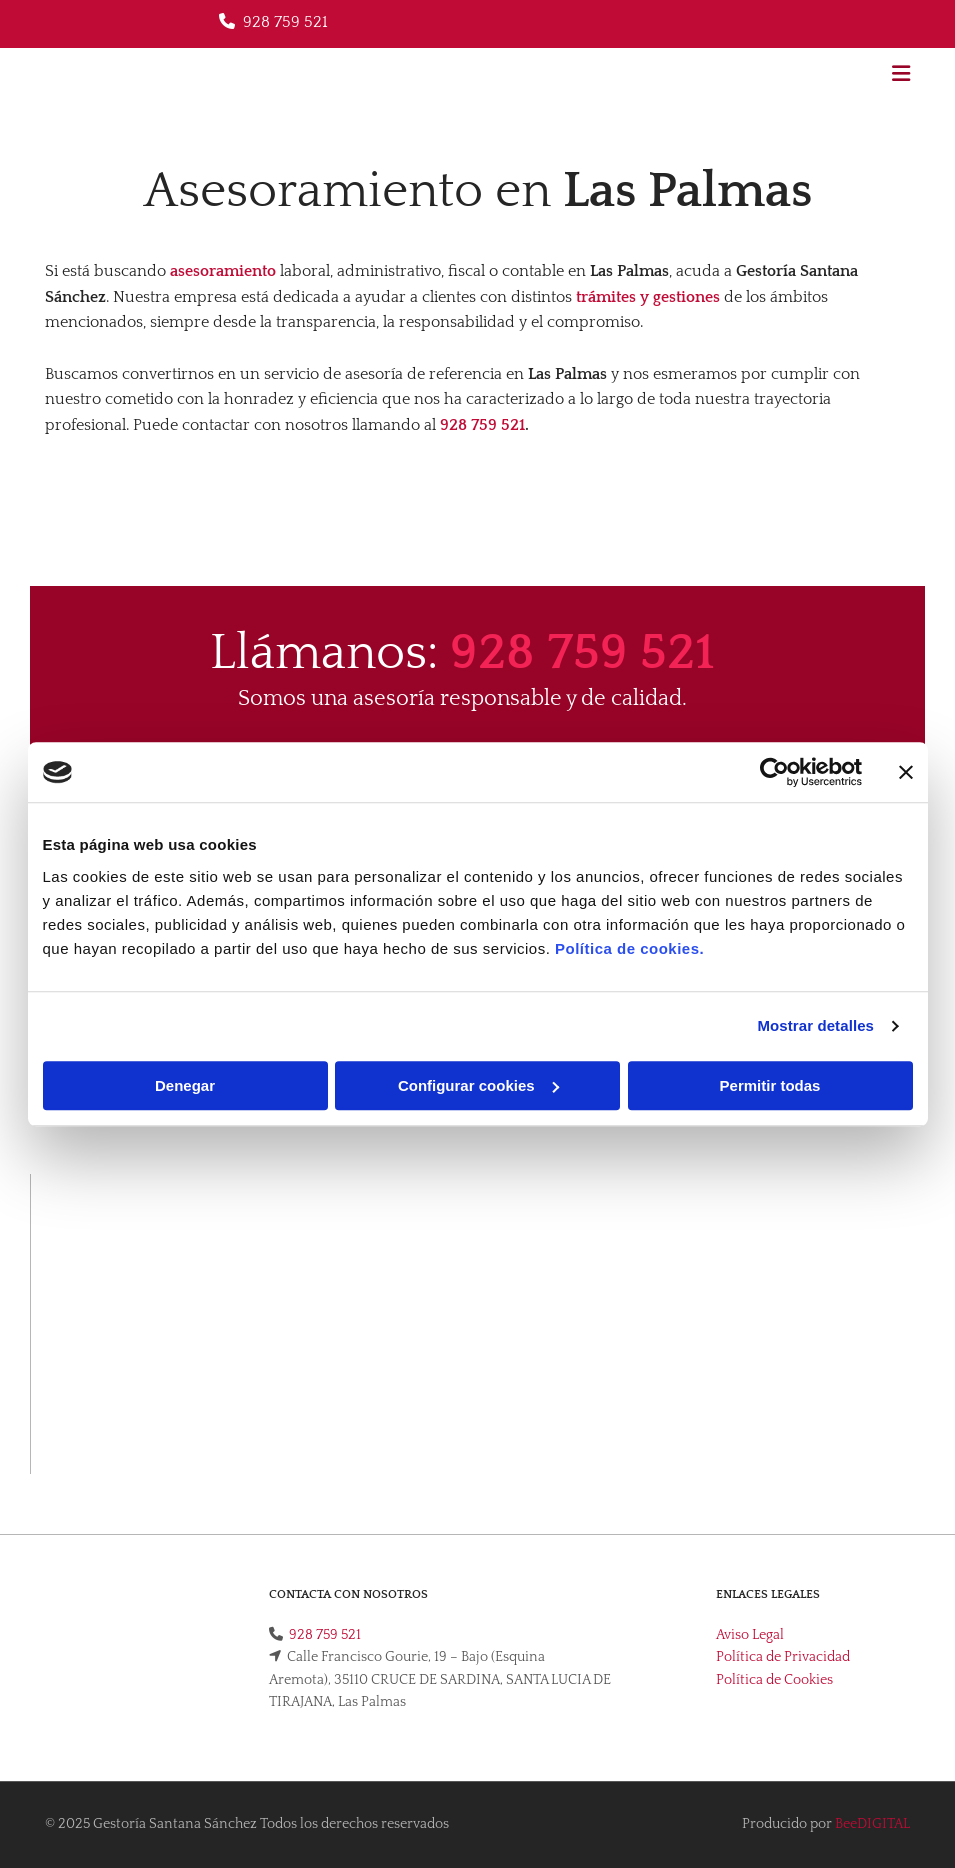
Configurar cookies (478, 1085)
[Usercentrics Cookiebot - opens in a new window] (774, 772)
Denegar (185, 1085)
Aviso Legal (750, 1635)
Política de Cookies (774, 1680)
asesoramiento (223, 271)
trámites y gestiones (648, 297)
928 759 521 (285, 22)
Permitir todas (770, 1085)
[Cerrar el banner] (906, 772)
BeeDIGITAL (872, 1824)
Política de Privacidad (783, 1657)
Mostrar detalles (815, 1025)
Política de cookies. (629, 948)
